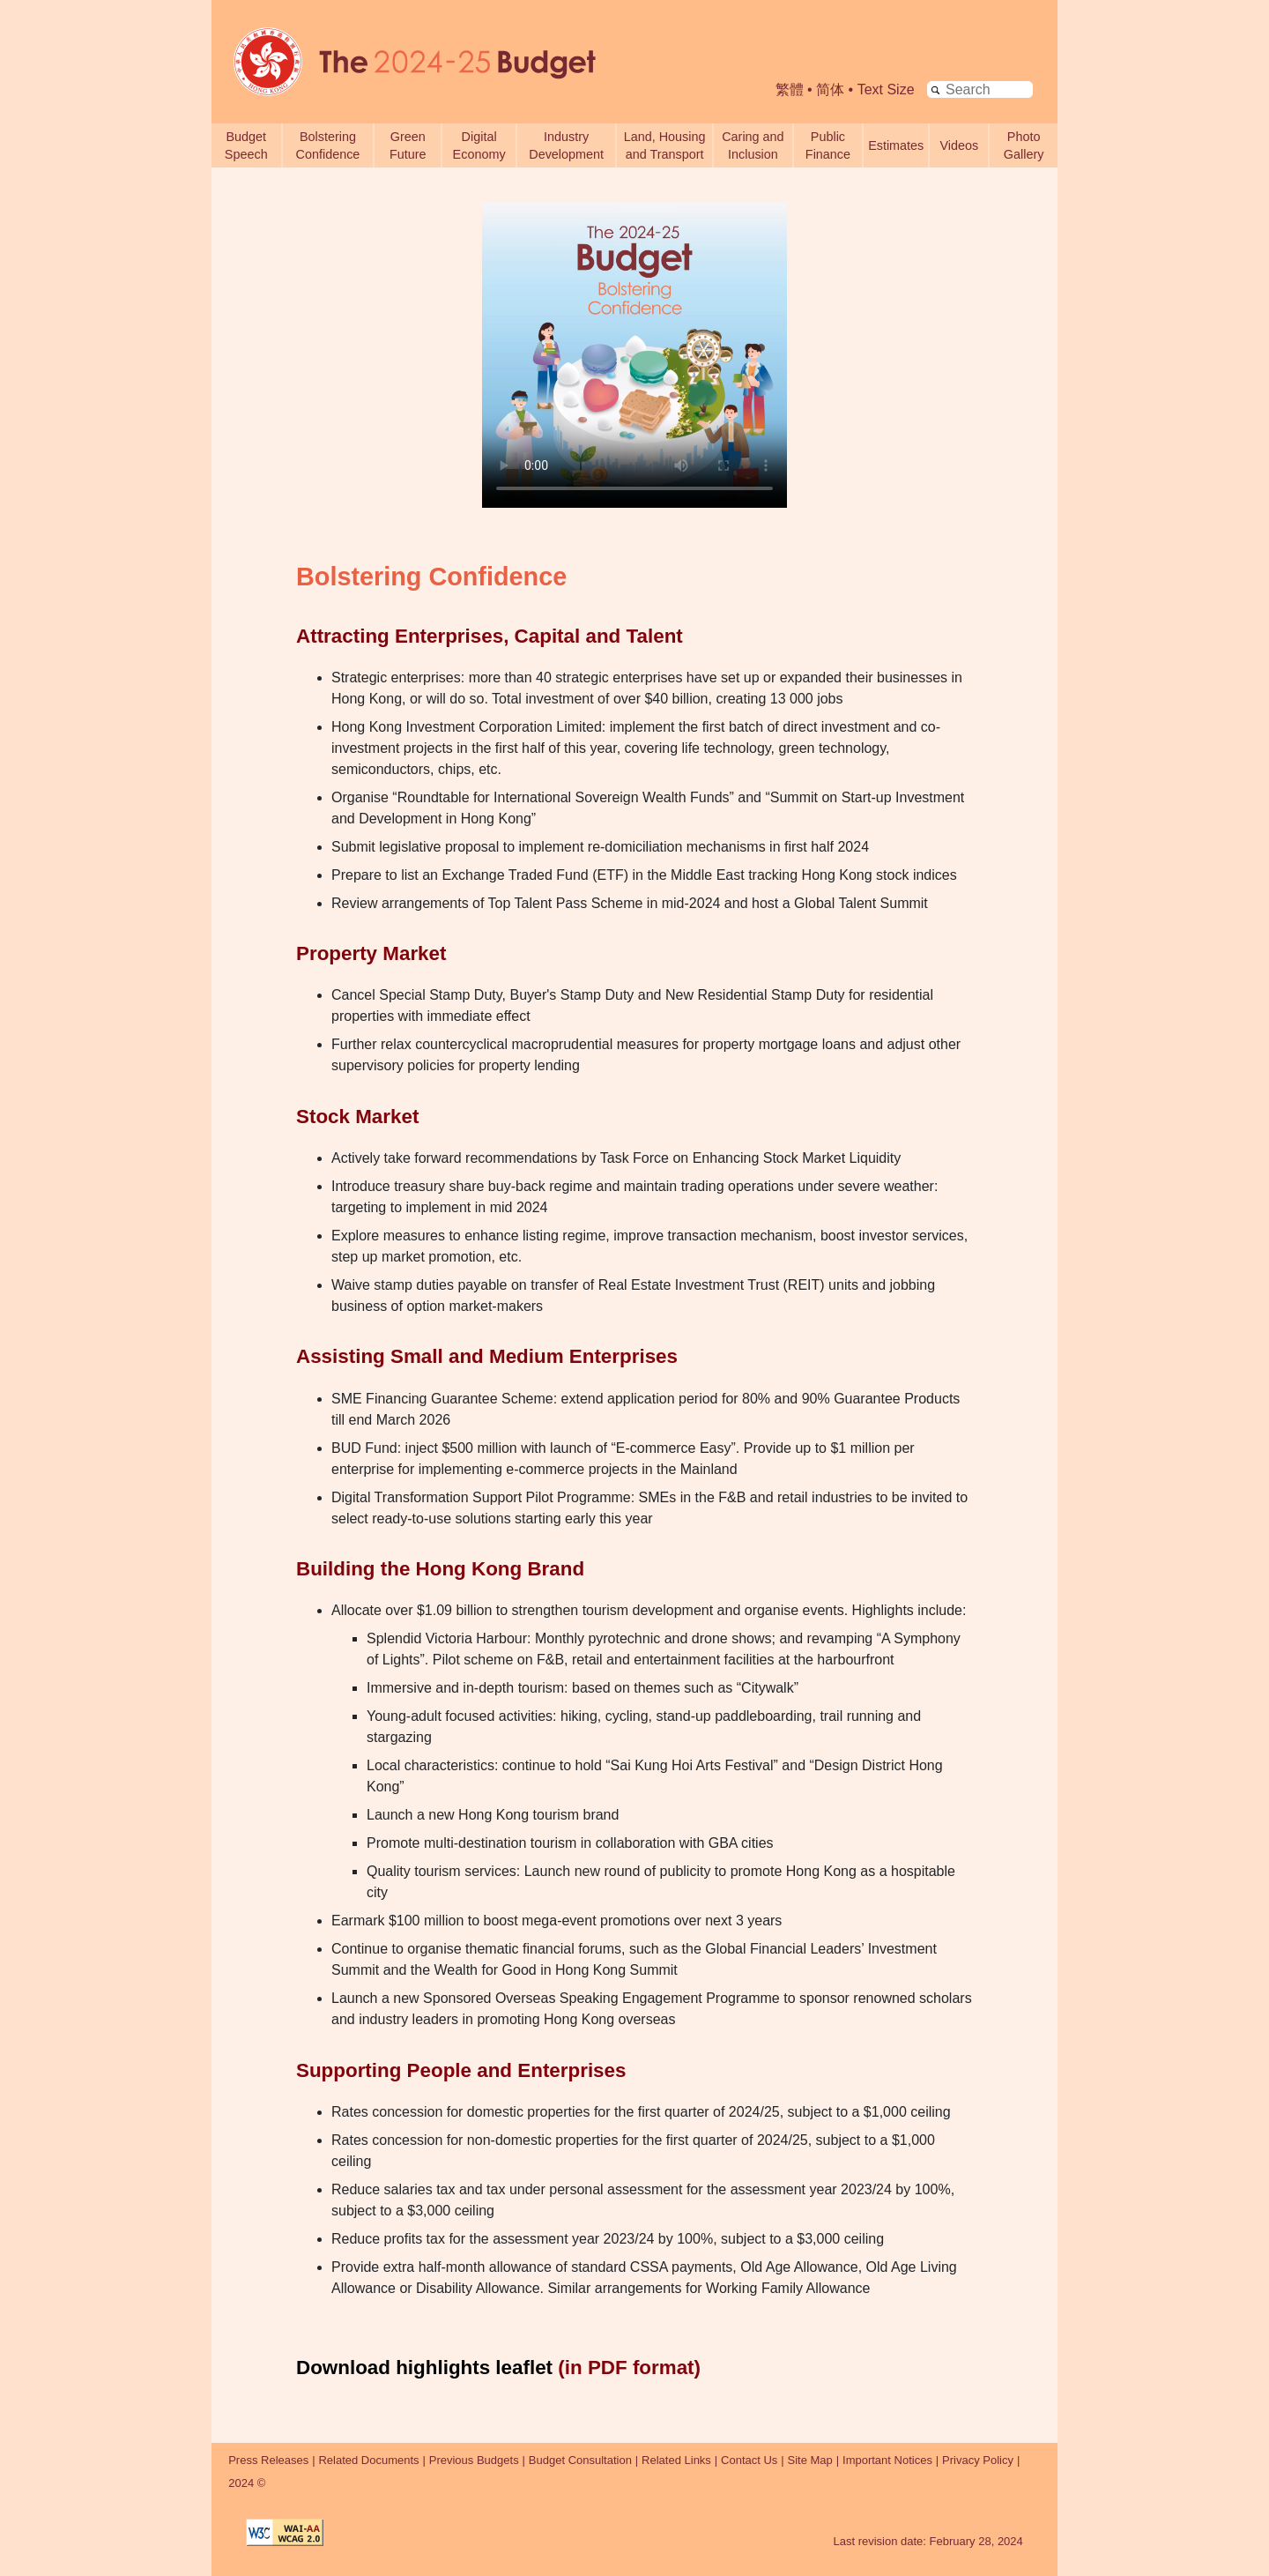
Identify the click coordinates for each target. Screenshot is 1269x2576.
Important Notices (887, 2460)
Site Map (810, 2460)
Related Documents (368, 2460)
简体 (830, 89)
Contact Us (749, 2460)
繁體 (790, 89)
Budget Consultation (580, 2460)
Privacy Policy (977, 2460)
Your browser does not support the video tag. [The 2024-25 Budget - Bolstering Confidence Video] (634, 355)
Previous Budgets (474, 2460)
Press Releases (268, 2460)
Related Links (676, 2460)
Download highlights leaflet (424, 2367)
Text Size (886, 89)
